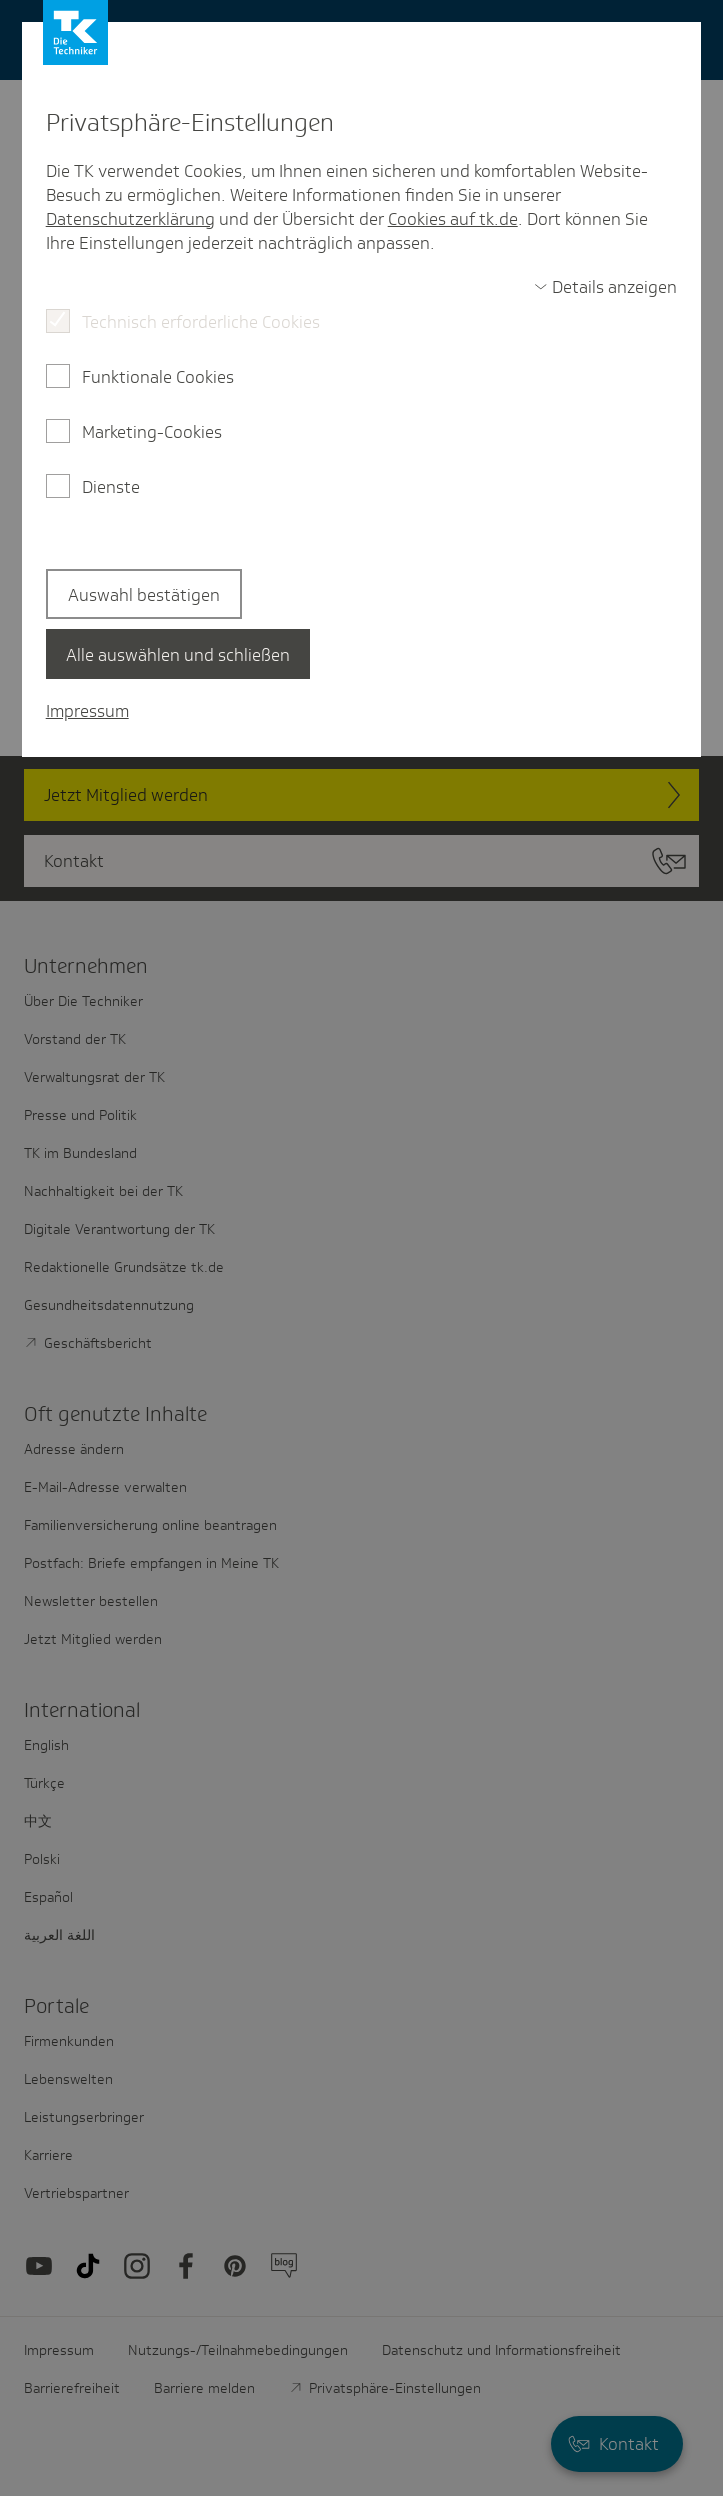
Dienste (111, 487)
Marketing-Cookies (152, 432)
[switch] (606, 287)
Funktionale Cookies (158, 377)
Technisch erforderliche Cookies (201, 322)
